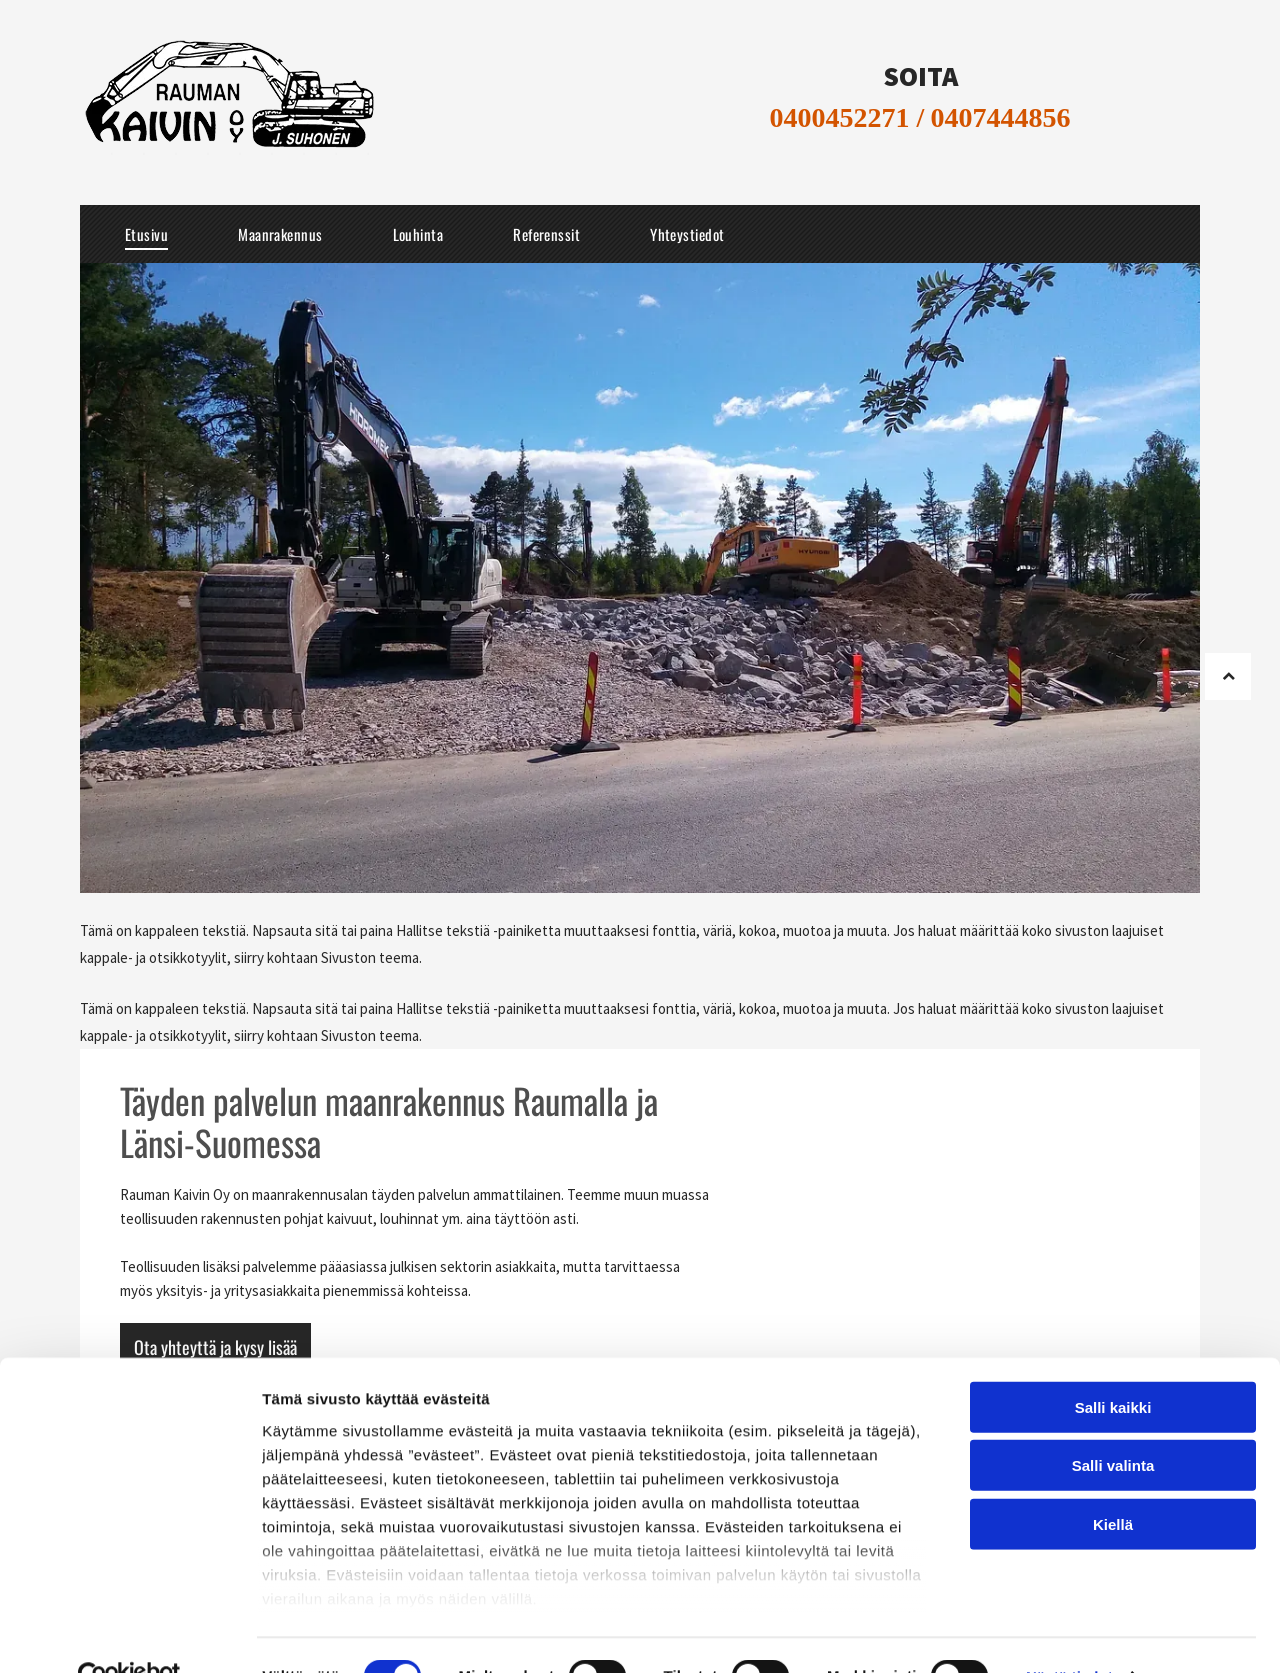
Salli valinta (1113, 1422)
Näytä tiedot (1069, 1633)
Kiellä (1113, 1481)
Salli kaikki (1113, 1364)
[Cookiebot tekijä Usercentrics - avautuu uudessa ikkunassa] (129, 1634)
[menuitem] (146, 234)
